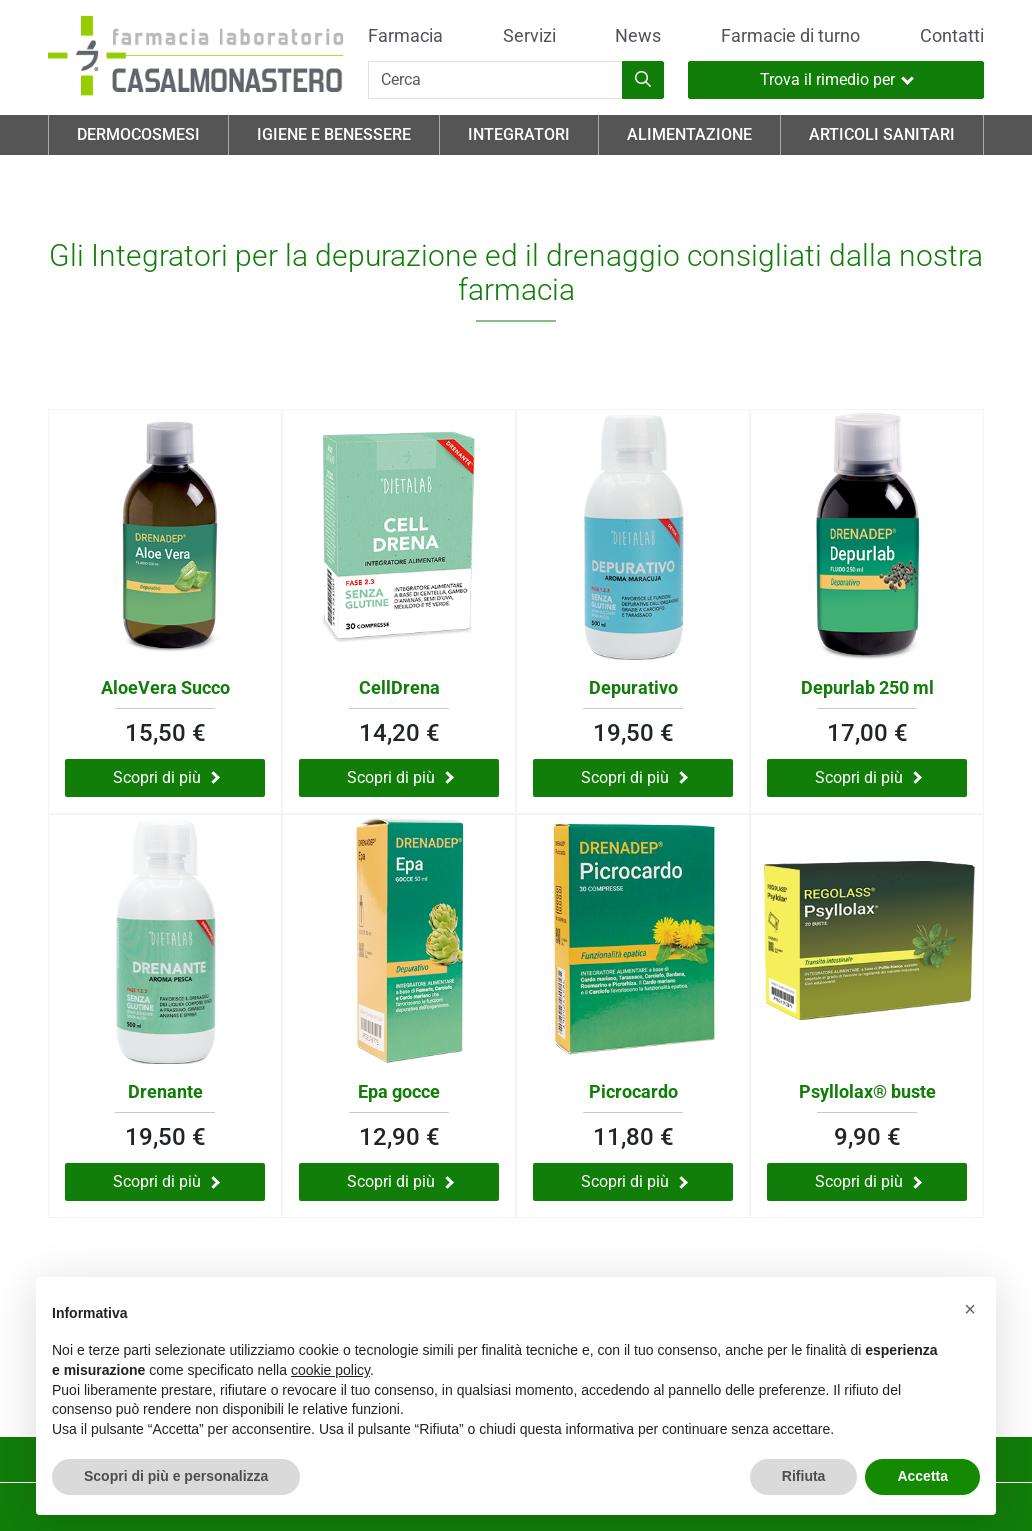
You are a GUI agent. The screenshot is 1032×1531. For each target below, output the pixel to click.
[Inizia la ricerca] (643, 80)
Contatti (952, 36)
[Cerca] (495, 80)
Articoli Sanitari (882, 134)
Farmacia (405, 36)
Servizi (529, 36)
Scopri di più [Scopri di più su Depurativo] (634, 777)
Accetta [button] (922, 1476)
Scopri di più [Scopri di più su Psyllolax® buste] (868, 1181)
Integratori (519, 134)
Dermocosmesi (138, 134)
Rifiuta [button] (804, 1476)
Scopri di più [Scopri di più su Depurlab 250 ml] (868, 777)
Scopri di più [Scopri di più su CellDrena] (400, 777)
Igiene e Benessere (334, 134)
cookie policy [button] (330, 1370)
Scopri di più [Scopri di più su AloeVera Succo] (166, 777)
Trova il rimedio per (837, 79)
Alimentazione (689, 134)
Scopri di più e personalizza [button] (176, 1476)
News (638, 36)
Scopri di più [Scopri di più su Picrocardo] (634, 1181)
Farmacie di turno (790, 36)
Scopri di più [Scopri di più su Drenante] (166, 1181)
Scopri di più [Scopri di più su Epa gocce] (400, 1181)
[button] (970, 1309)
